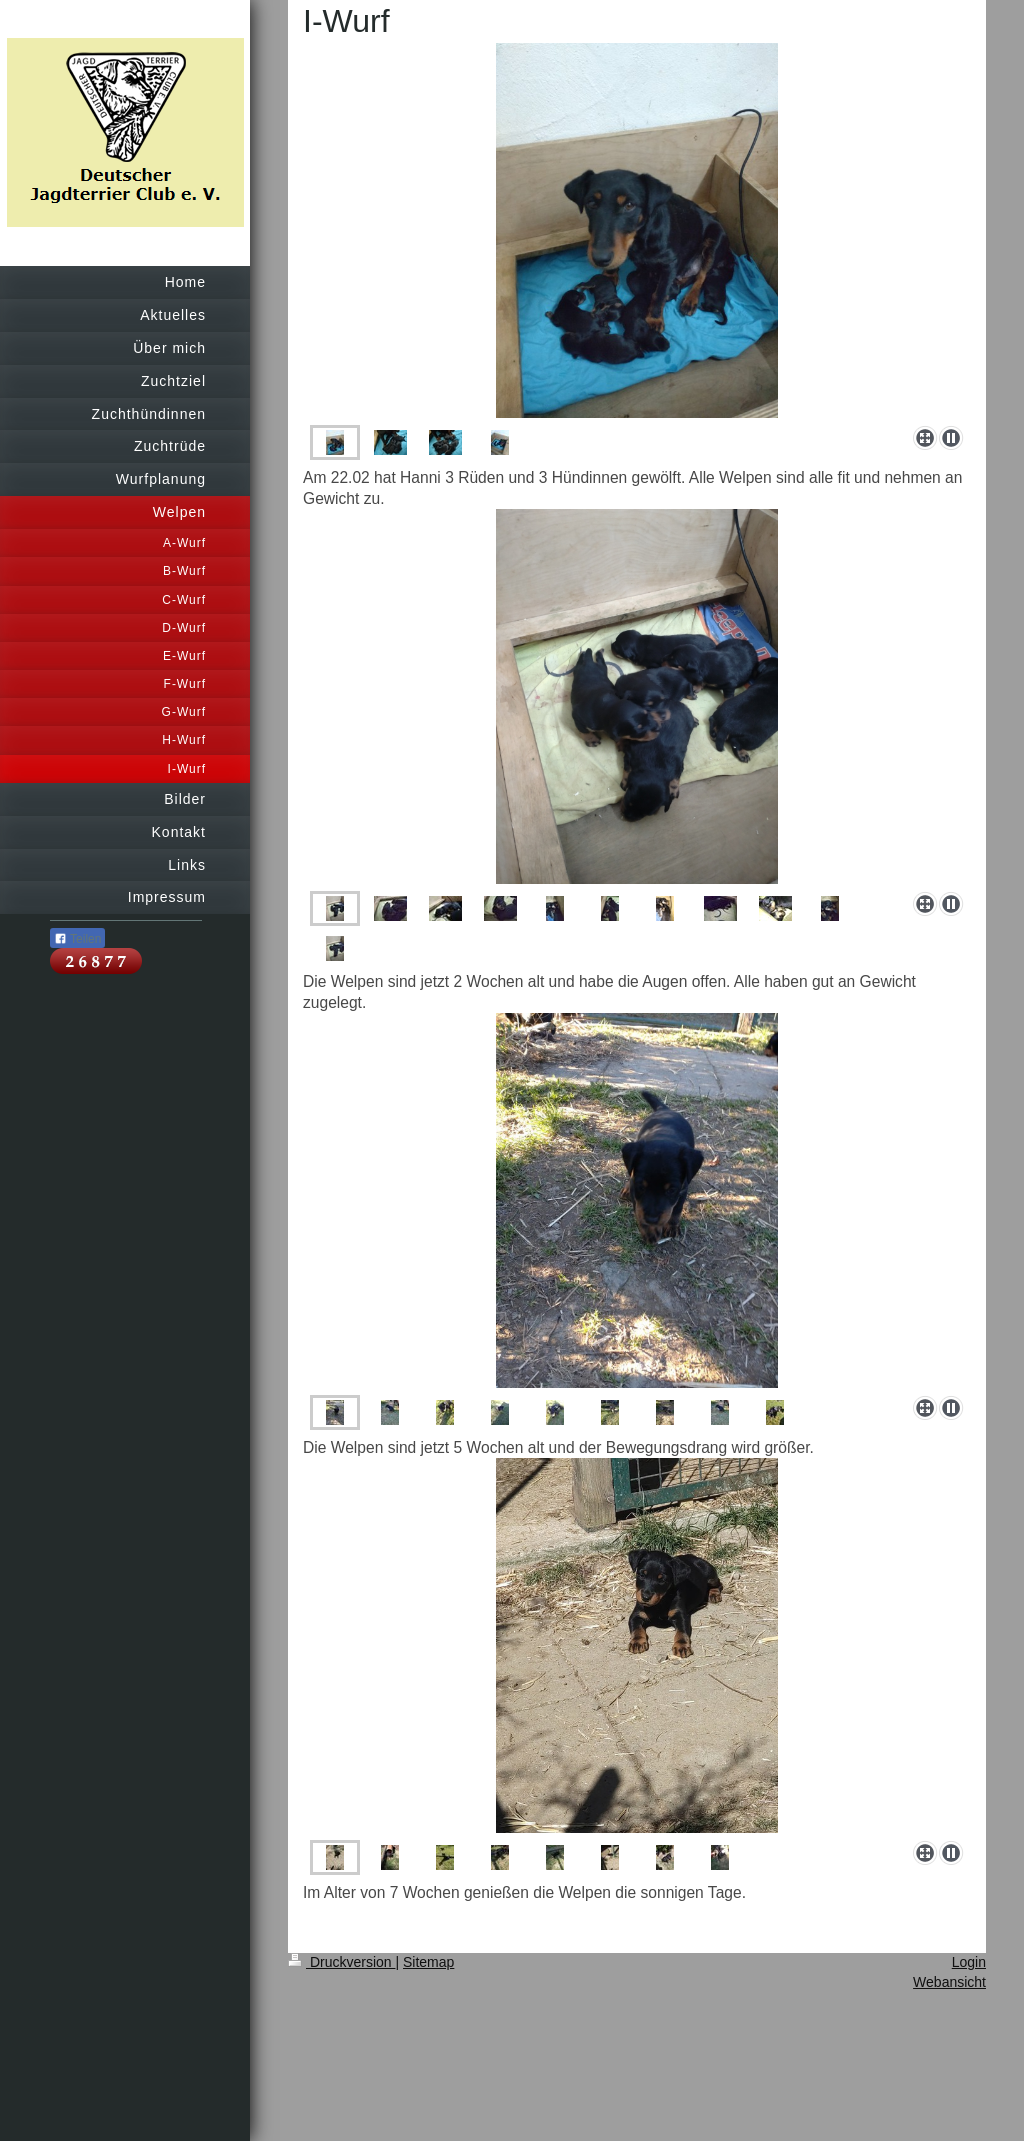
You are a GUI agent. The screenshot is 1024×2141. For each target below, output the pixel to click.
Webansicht (949, 1982)
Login (969, 1962)
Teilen (77, 939)
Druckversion (341, 1962)
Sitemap (428, 1962)
